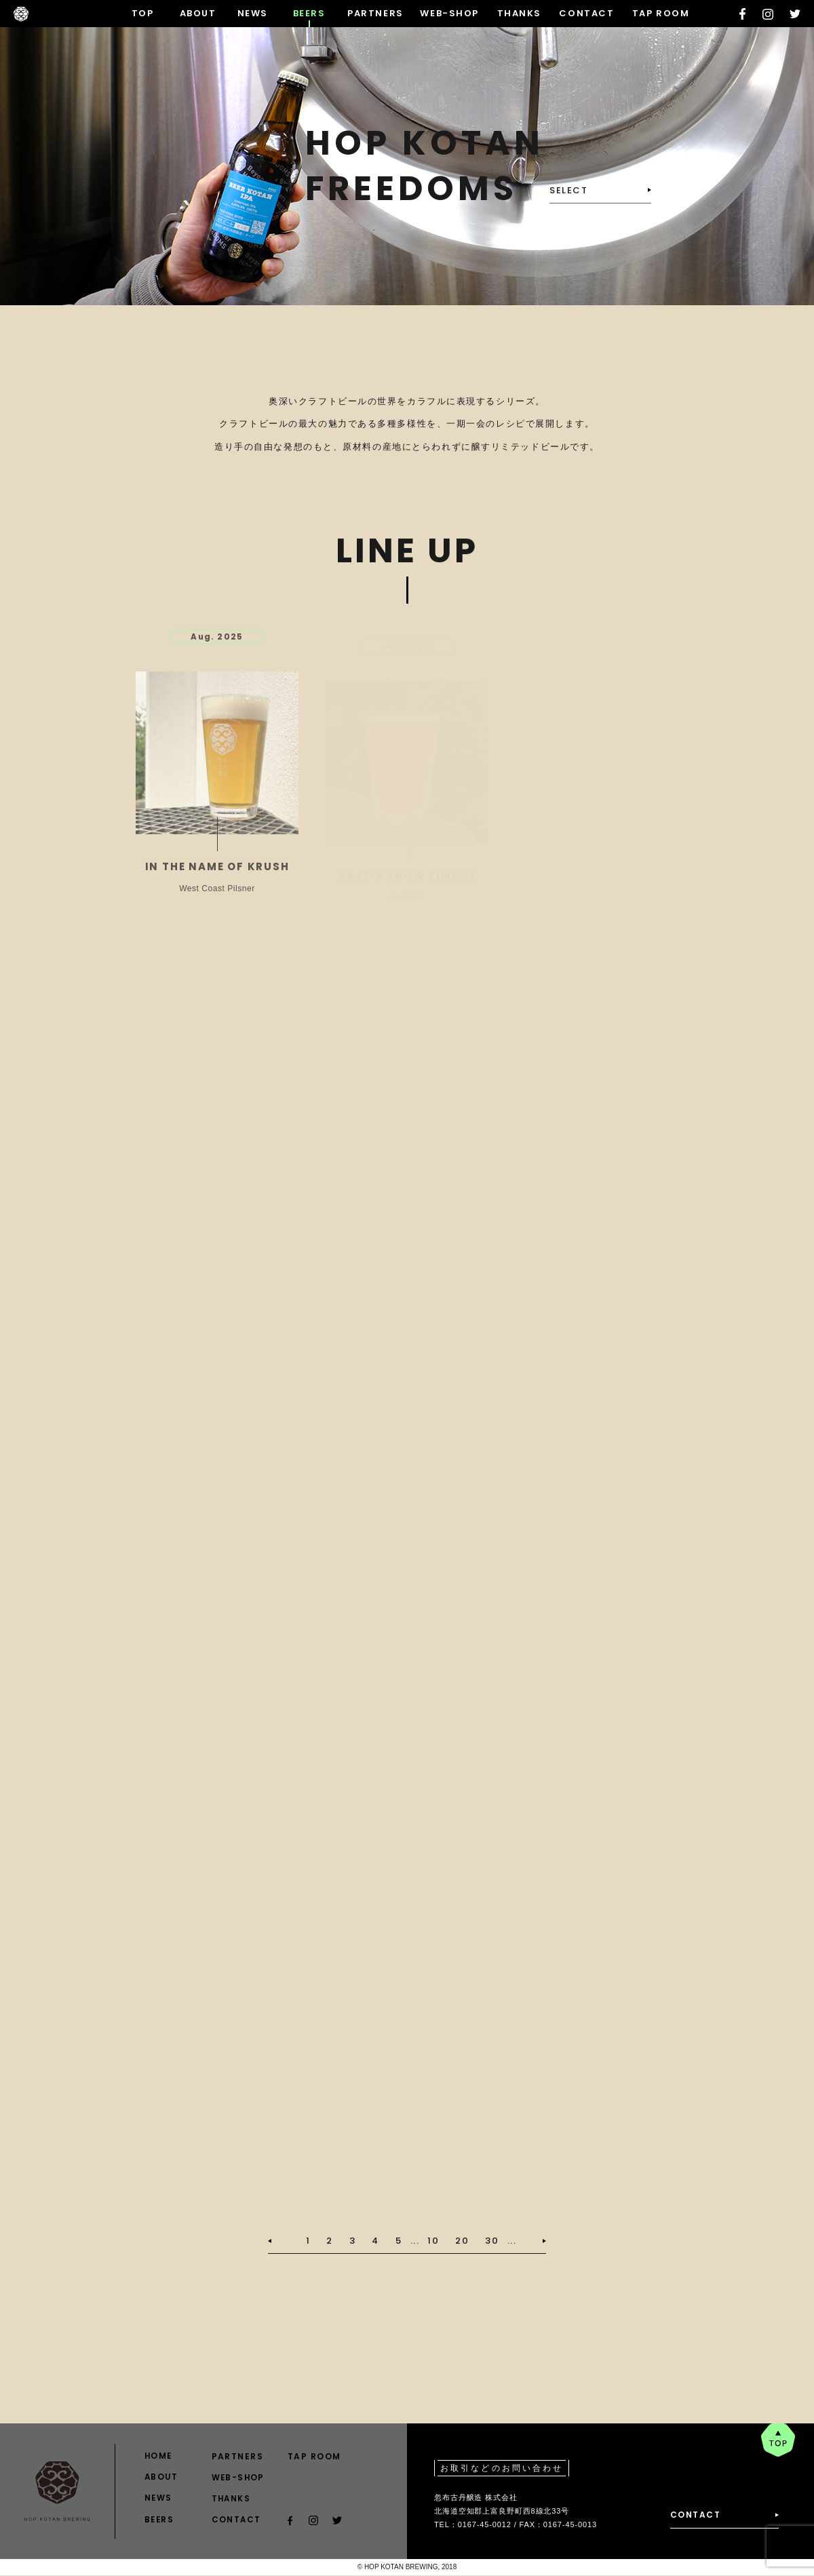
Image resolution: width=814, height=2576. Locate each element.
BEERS (309, 13)
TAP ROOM (660, 13)
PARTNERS (375, 13)
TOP (143, 13)
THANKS (519, 13)
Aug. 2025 (217, 645)
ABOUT (198, 13)
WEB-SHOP (449, 13)
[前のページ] (283, 2240)
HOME (159, 2456)
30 (492, 2240)
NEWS (252, 13)
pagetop (778, 2440)
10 (433, 2240)
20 (462, 2240)
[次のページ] (531, 2240)
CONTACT (586, 13)
